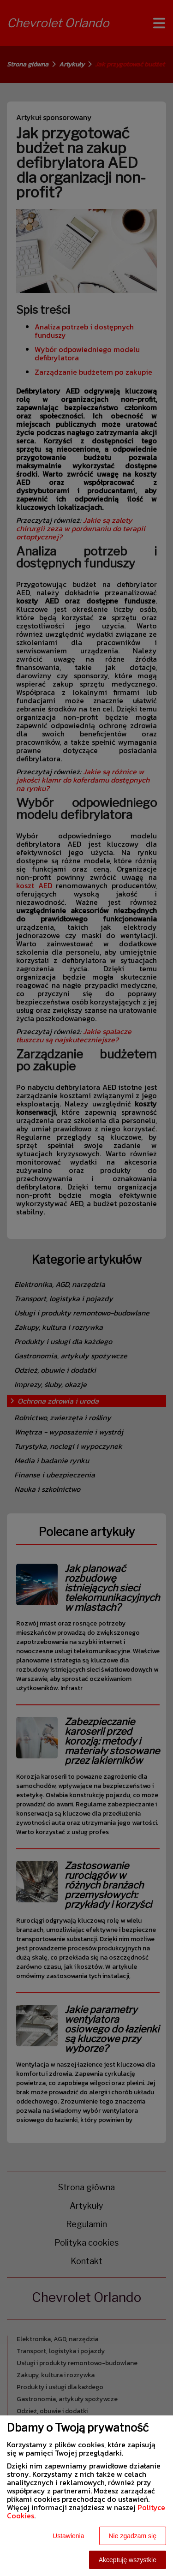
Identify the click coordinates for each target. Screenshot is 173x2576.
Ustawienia (68, 2536)
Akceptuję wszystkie (127, 2560)
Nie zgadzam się (133, 2536)
